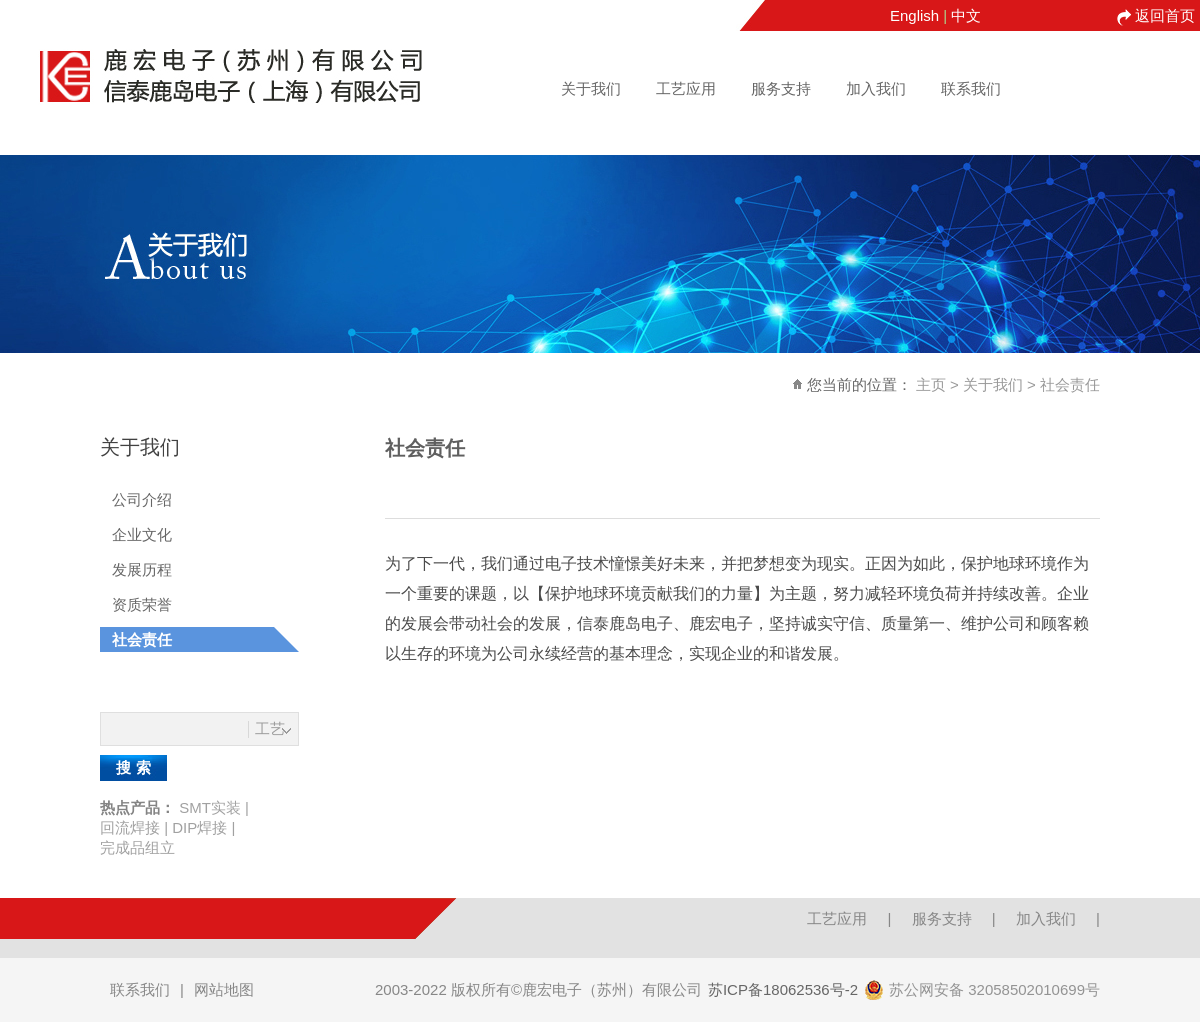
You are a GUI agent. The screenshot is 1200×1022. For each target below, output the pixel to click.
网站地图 (224, 989)
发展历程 (142, 569)
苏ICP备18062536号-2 (783, 989)
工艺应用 (686, 88)
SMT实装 (210, 807)
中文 (966, 15)
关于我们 (591, 88)
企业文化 (142, 534)
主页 (931, 384)
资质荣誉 (142, 604)
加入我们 (876, 88)
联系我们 (971, 88)
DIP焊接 (199, 827)
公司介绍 (142, 499)
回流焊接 (130, 827)
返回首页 (1165, 15)
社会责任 (1070, 384)
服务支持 (781, 88)
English (914, 15)
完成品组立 (137, 847)
